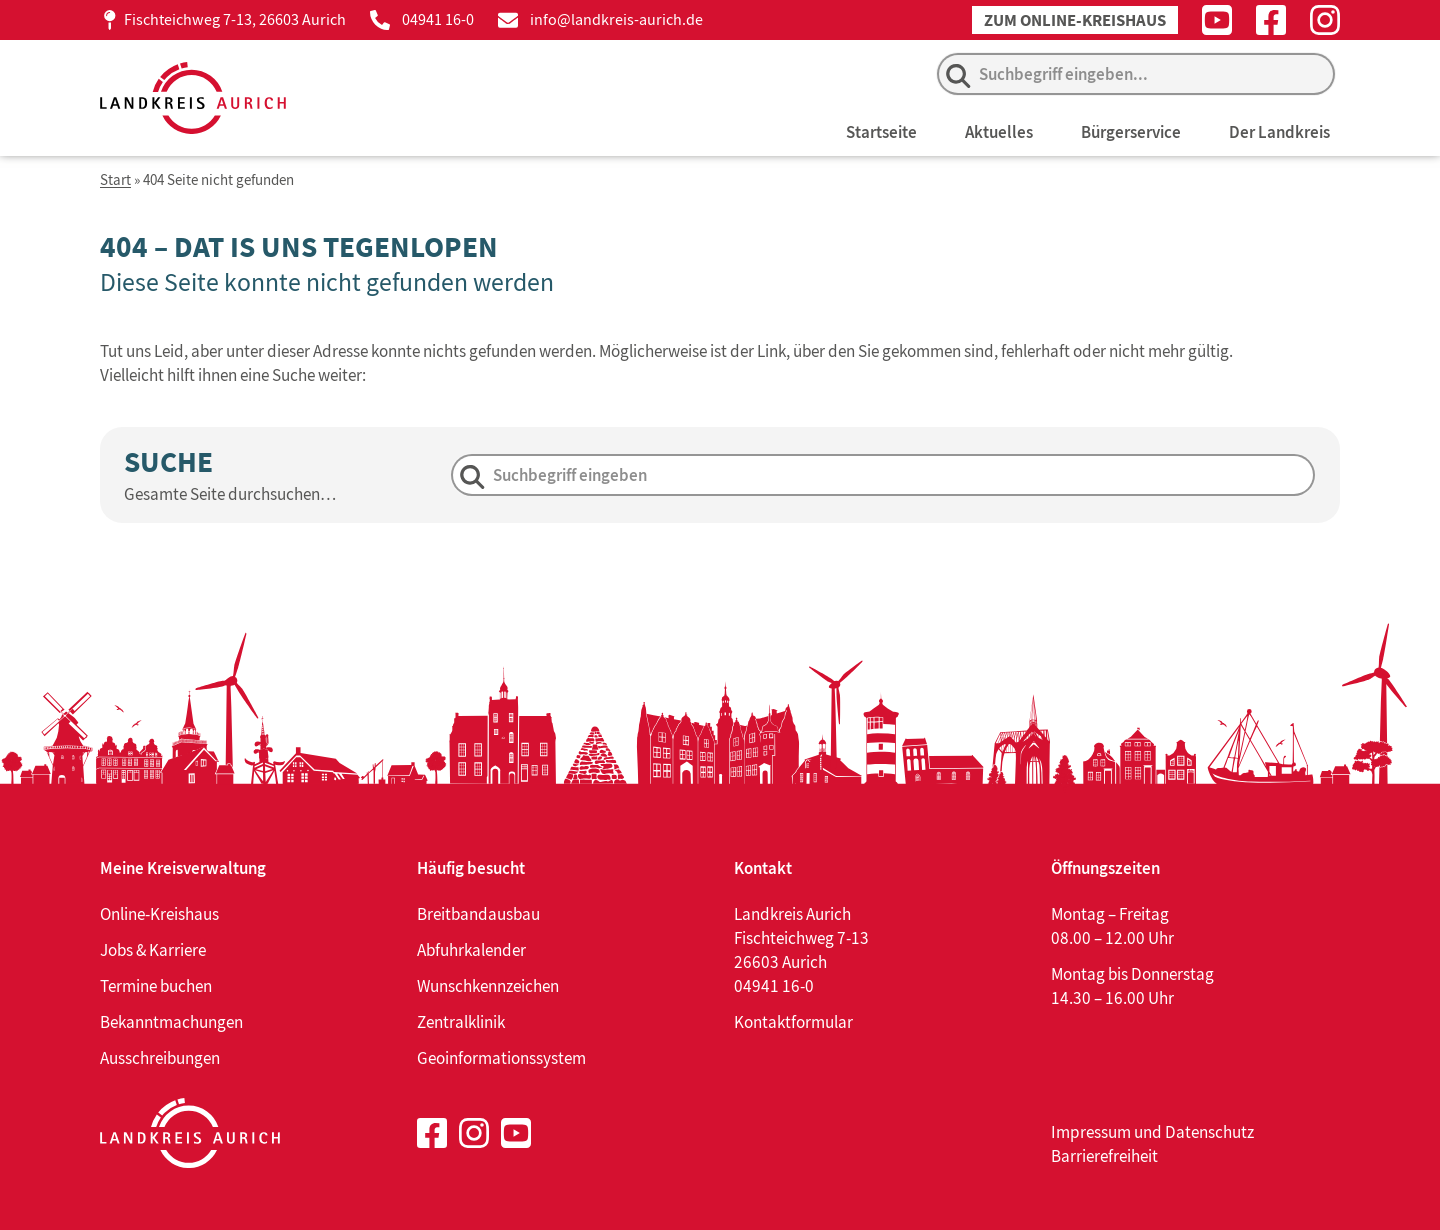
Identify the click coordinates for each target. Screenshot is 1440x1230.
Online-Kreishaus (159, 914)
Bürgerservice (1131, 132)
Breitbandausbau (478, 914)
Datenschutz (1209, 1132)
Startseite (881, 132)
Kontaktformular (793, 1022)
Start (115, 180)
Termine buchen (156, 986)
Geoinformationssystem (501, 1058)
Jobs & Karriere (153, 950)
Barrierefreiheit (1104, 1156)
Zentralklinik (461, 1022)
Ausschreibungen (160, 1058)
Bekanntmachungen (171, 1022)
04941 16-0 (438, 19)
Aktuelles (999, 132)
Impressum (1091, 1132)
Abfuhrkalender (471, 950)
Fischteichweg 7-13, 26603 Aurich (235, 19)
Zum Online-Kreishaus (1075, 20)
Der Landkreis (1279, 132)
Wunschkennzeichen (488, 986)
